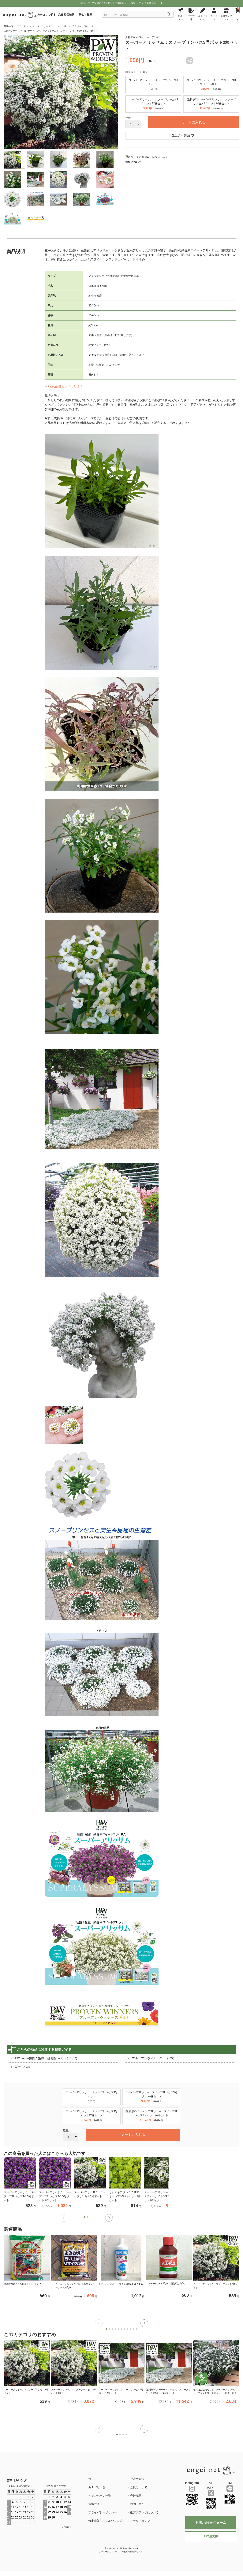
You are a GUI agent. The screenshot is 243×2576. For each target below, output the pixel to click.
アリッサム (22, 26)
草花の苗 (8, 26)
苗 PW (28, 30)
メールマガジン (140, 2520)
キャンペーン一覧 (99, 2495)
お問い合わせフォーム (211, 2522)
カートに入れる (193, 122)
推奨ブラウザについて (144, 2512)
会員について (138, 2487)
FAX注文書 (210, 2536)
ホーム (92, 2479)
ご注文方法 (137, 2479)
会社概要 (135, 2495)
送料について (133, 162)
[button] (109, 2218)
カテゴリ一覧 (96, 2487)
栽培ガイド (95, 2504)
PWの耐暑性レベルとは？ (65, 386)
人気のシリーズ (12, 30)
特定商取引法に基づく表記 (105, 2520)
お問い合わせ (138, 2504)
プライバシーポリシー (102, 2512)
